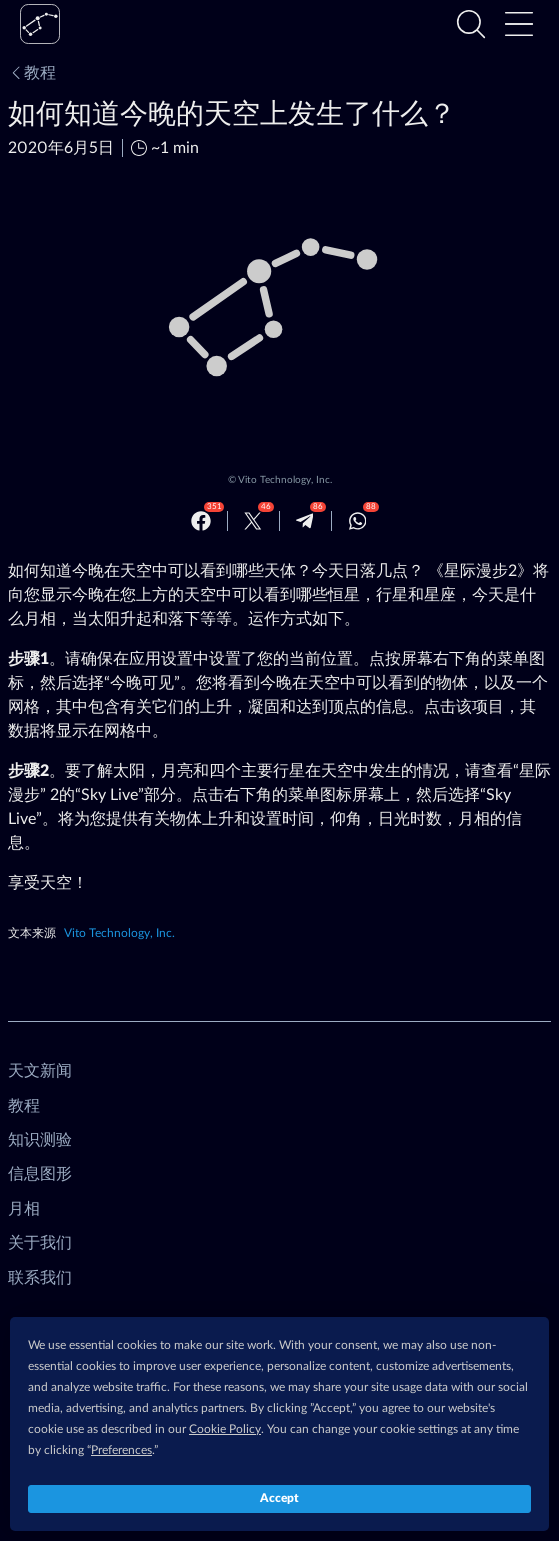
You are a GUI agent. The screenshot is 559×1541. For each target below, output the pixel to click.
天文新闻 (40, 1071)
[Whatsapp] (358, 521)
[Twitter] (253, 521)
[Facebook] (201, 521)
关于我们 (40, 1243)
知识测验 (40, 1140)
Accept (279, 1498)
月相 (24, 1209)
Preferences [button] (121, 1450)
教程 (32, 73)
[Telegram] (305, 521)
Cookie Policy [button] (225, 1429)
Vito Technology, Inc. (285, 480)
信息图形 (40, 1174)
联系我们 (40, 1278)
